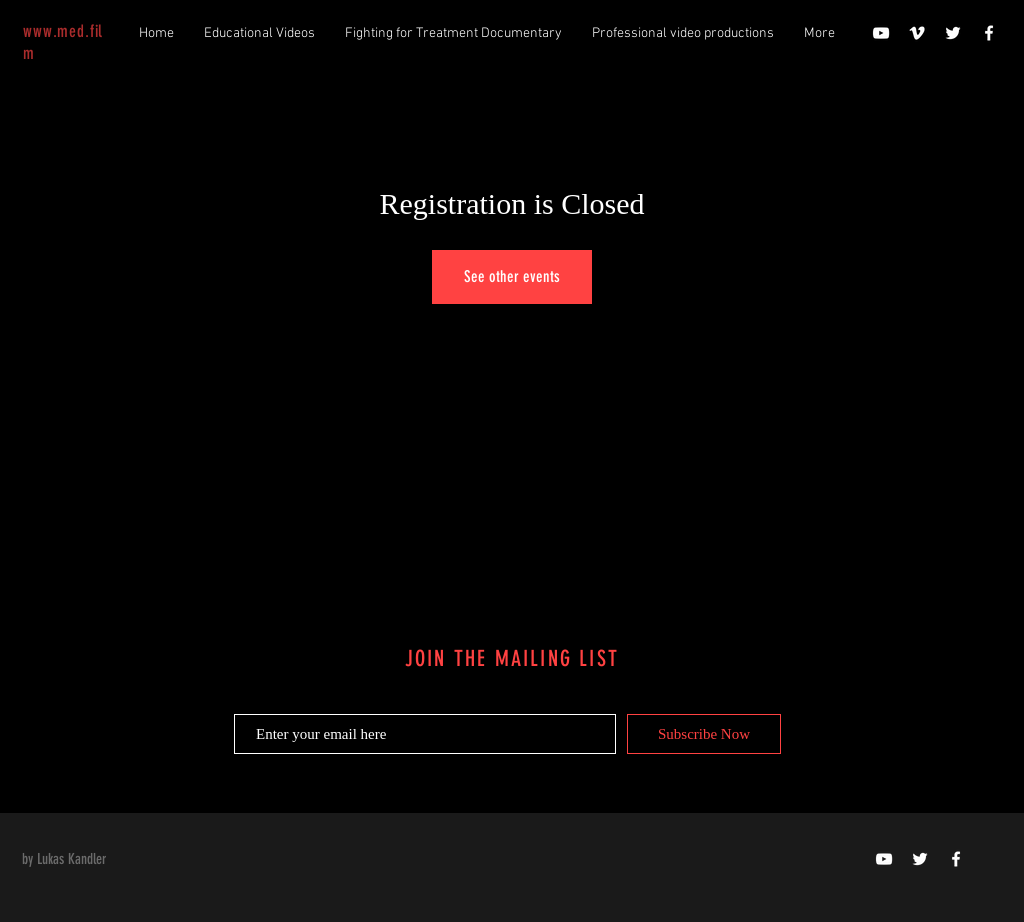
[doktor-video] (884, 859)
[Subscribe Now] (704, 734)
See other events (512, 276)
